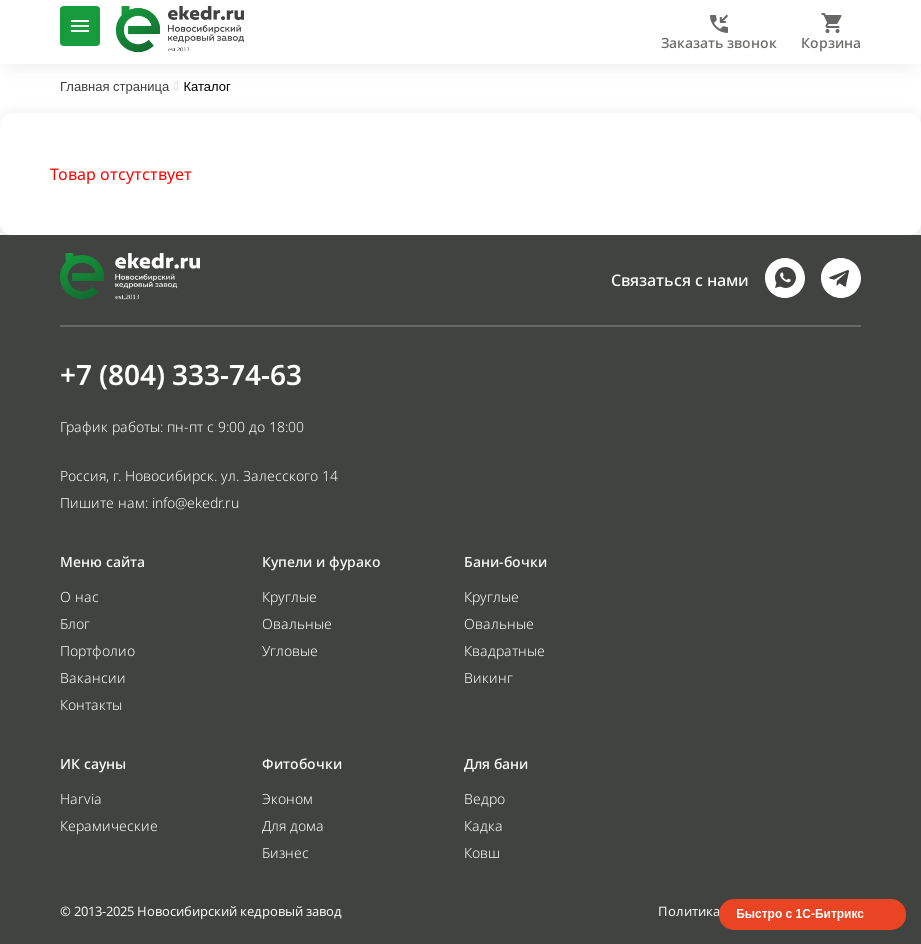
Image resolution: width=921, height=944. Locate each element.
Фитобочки (302, 763)
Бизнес (285, 852)
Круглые (289, 596)
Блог (75, 623)
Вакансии (93, 677)
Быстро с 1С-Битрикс (800, 914)
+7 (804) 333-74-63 (181, 374)
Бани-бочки (505, 561)
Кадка (483, 825)
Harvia (81, 798)
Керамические (109, 825)
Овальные (297, 623)
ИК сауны (93, 763)
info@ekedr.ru (195, 502)
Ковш (482, 852)
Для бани (496, 763)
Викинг (488, 677)
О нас (79, 596)
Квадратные (504, 650)
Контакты (91, 704)
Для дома (293, 825)
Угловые (290, 650)
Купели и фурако (321, 561)
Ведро (484, 798)
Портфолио (97, 650)
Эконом (287, 798)
